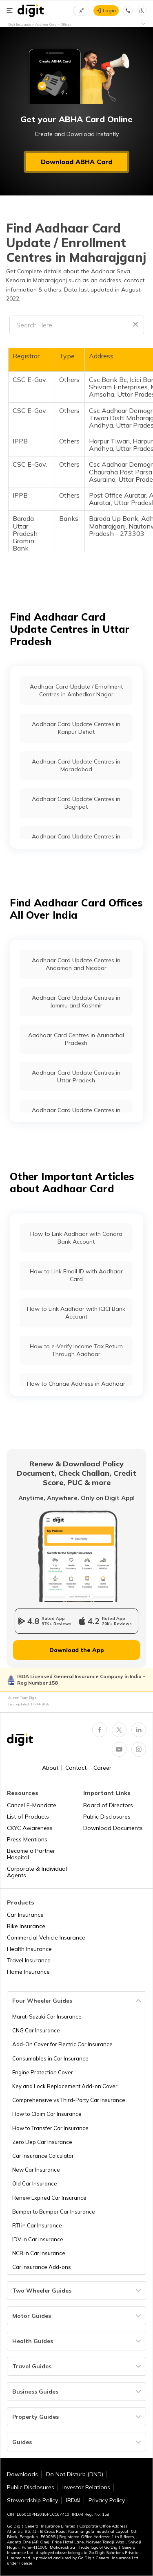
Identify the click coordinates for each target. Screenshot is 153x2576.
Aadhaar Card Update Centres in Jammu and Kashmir (76, 1001)
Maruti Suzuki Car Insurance (47, 2016)
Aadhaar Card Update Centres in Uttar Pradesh (76, 1076)
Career (102, 1768)
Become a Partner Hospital (31, 1854)
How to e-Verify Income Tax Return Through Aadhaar (76, 1350)
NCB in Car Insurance (38, 2253)
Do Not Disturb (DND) (74, 2474)
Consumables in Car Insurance (50, 2058)
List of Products (28, 1816)
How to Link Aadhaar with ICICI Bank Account (76, 1312)
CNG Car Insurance (36, 2030)
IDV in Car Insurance (37, 2239)
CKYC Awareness (30, 1828)
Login (109, 10)
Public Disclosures (107, 1816)
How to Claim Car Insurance (47, 2114)
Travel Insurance (29, 1960)
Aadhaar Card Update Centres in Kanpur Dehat (76, 727)
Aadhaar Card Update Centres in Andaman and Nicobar (76, 964)
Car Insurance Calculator (43, 2156)
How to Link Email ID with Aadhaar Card (76, 1275)
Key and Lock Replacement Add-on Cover (65, 2086)
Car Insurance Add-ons (41, 2267)
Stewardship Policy (32, 2500)
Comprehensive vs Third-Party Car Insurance (68, 2100)
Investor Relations (86, 2487)
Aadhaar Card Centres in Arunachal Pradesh (76, 1038)
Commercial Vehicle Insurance (46, 1937)
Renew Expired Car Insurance (49, 2197)
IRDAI (73, 2500)
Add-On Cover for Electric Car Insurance (62, 2044)
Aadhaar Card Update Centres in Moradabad (76, 765)
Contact (75, 1768)
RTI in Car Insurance (37, 2225)
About (50, 1768)
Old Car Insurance (34, 2183)
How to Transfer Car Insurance (50, 2128)
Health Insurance (29, 1949)
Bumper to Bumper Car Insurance (53, 2211)
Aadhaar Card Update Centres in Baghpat (76, 802)
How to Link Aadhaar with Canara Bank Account (76, 1237)
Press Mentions (27, 1839)
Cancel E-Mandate (31, 1805)
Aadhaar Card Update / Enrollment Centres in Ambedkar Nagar (76, 690)
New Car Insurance (36, 2169)
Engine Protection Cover (42, 2072)
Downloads (22, 2474)
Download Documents (113, 1828)
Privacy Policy (107, 2500)
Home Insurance (28, 1971)
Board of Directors (108, 1805)
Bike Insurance (26, 1926)
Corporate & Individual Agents (37, 1871)
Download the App (76, 1650)
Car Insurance (25, 1914)
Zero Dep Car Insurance (42, 2142)
